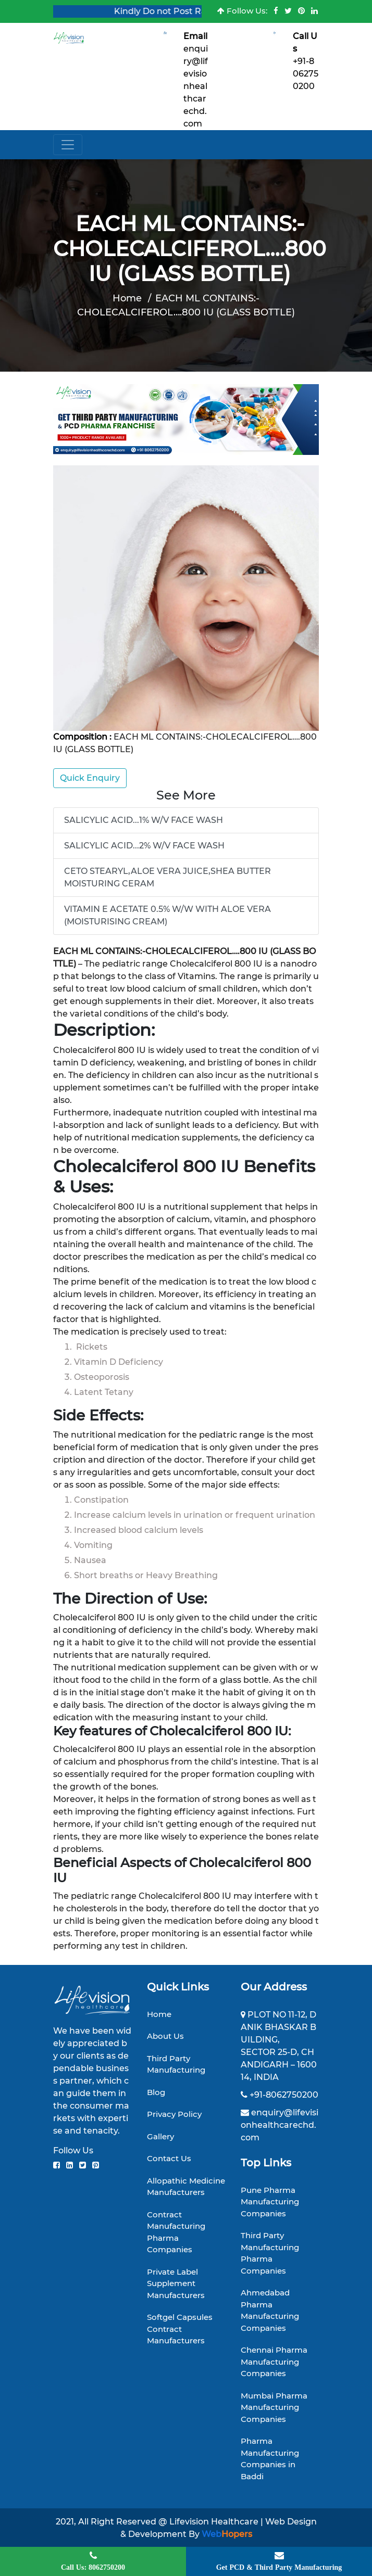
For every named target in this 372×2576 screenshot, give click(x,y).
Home (127, 298)
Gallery (160, 2136)
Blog (156, 2092)
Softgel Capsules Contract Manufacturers (180, 2328)
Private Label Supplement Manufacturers (176, 2283)
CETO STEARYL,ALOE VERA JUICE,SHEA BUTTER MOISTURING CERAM (167, 877)
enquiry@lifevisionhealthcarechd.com (195, 86)
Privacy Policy (174, 2114)
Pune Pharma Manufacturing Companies (270, 2201)
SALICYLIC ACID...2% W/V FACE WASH (144, 846)
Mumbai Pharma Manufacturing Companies (274, 2407)
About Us (165, 2036)
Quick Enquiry (90, 778)
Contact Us (169, 2158)
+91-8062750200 (305, 73)
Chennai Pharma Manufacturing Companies (274, 2361)
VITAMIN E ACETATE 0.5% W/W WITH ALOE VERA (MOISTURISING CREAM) (167, 915)
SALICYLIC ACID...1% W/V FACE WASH (143, 820)
